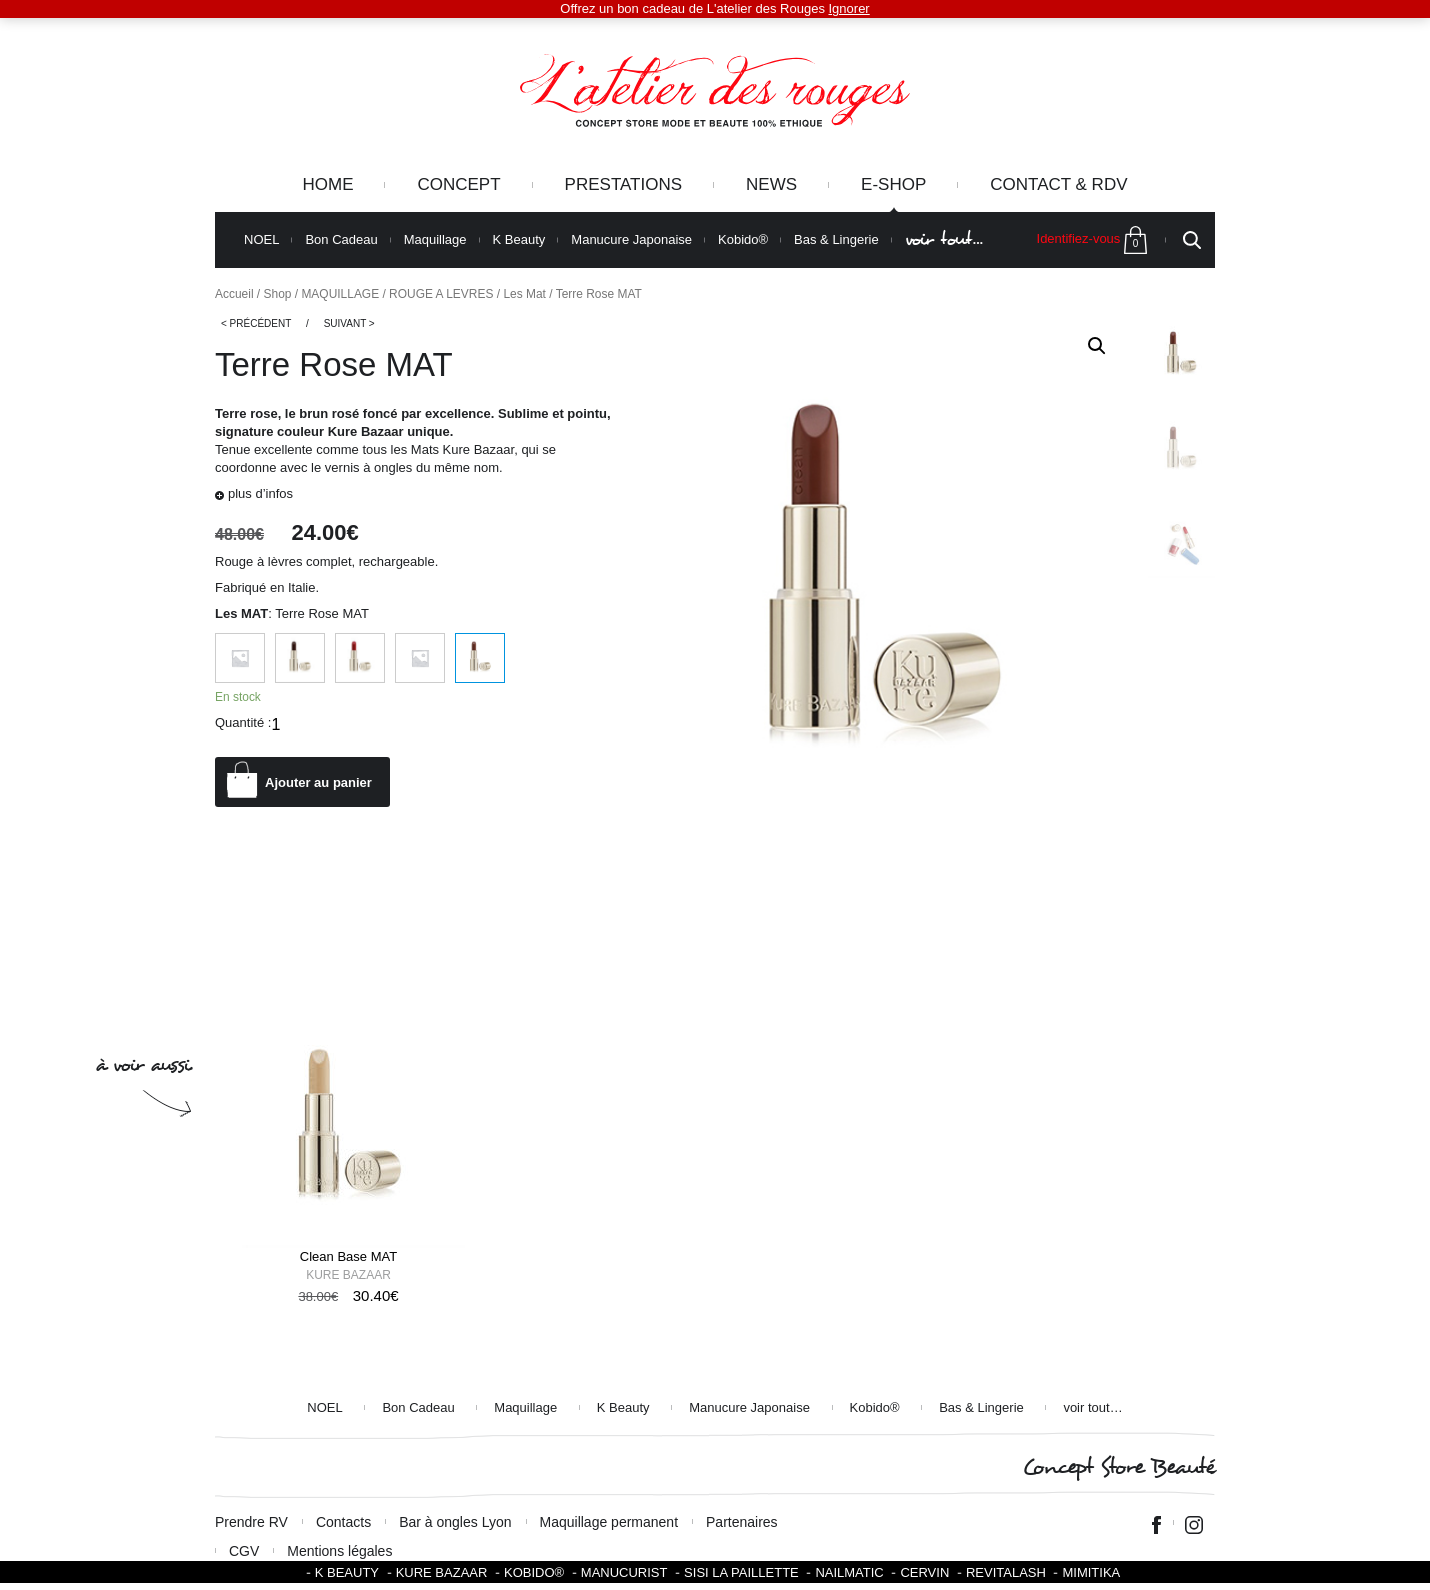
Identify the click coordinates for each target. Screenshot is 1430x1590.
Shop (278, 294)
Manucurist (624, 1572)
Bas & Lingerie (836, 240)
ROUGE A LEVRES (441, 294)
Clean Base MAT (348, 1256)
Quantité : (243, 722)
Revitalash (1006, 1572)
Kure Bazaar (348, 1275)
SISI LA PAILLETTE (741, 1572)
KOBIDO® (534, 1572)
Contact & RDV (1058, 184)
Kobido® (743, 240)
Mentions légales (339, 1551)
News (771, 184)
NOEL (261, 240)
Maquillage (435, 240)
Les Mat (524, 294)
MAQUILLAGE (340, 294)
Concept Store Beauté (1118, 1467)
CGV (244, 1551)
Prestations (623, 184)
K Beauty (519, 240)
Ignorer (849, 8)
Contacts (343, 1522)
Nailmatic (849, 1572)
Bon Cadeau (341, 240)
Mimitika (1091, 1572)
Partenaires (742, 1522)
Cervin (924, 1572)
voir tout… (944, 239)
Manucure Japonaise (631, 240)
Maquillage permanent (609, 1522)
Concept (458, 184)
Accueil (234, 294)
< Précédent (256, 323)
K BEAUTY (347, 1572)
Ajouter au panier (318, 782)
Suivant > (349, 323)
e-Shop (893, 184)
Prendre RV (251, 1522)
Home (327, 184)
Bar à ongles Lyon (455, 1522)
